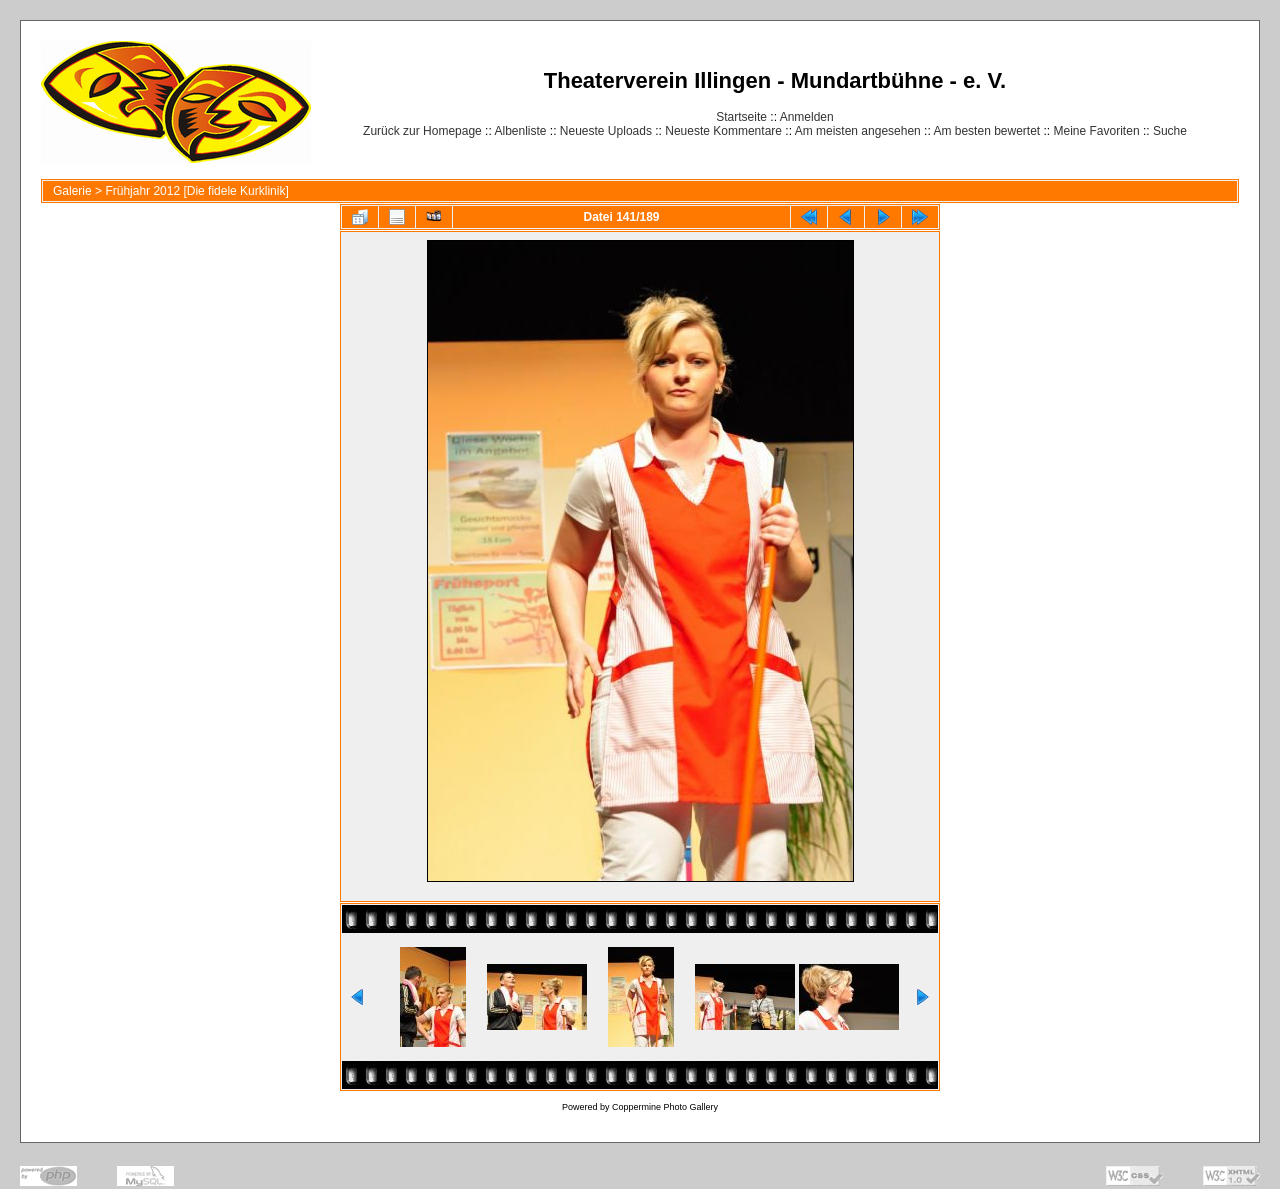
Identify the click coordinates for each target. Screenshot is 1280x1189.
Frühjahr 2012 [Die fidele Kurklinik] (196, 191)
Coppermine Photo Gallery (665, 1107)
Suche (1170, 131)
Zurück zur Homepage (422, 131)
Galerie (72, 191)
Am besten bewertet (986, 131)
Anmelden (807, 117)
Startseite (741, 117)
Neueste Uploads (606, 131)
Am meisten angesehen (858, 131)
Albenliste (520, 131)
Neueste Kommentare (723, 131)
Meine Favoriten (1097, 131)
